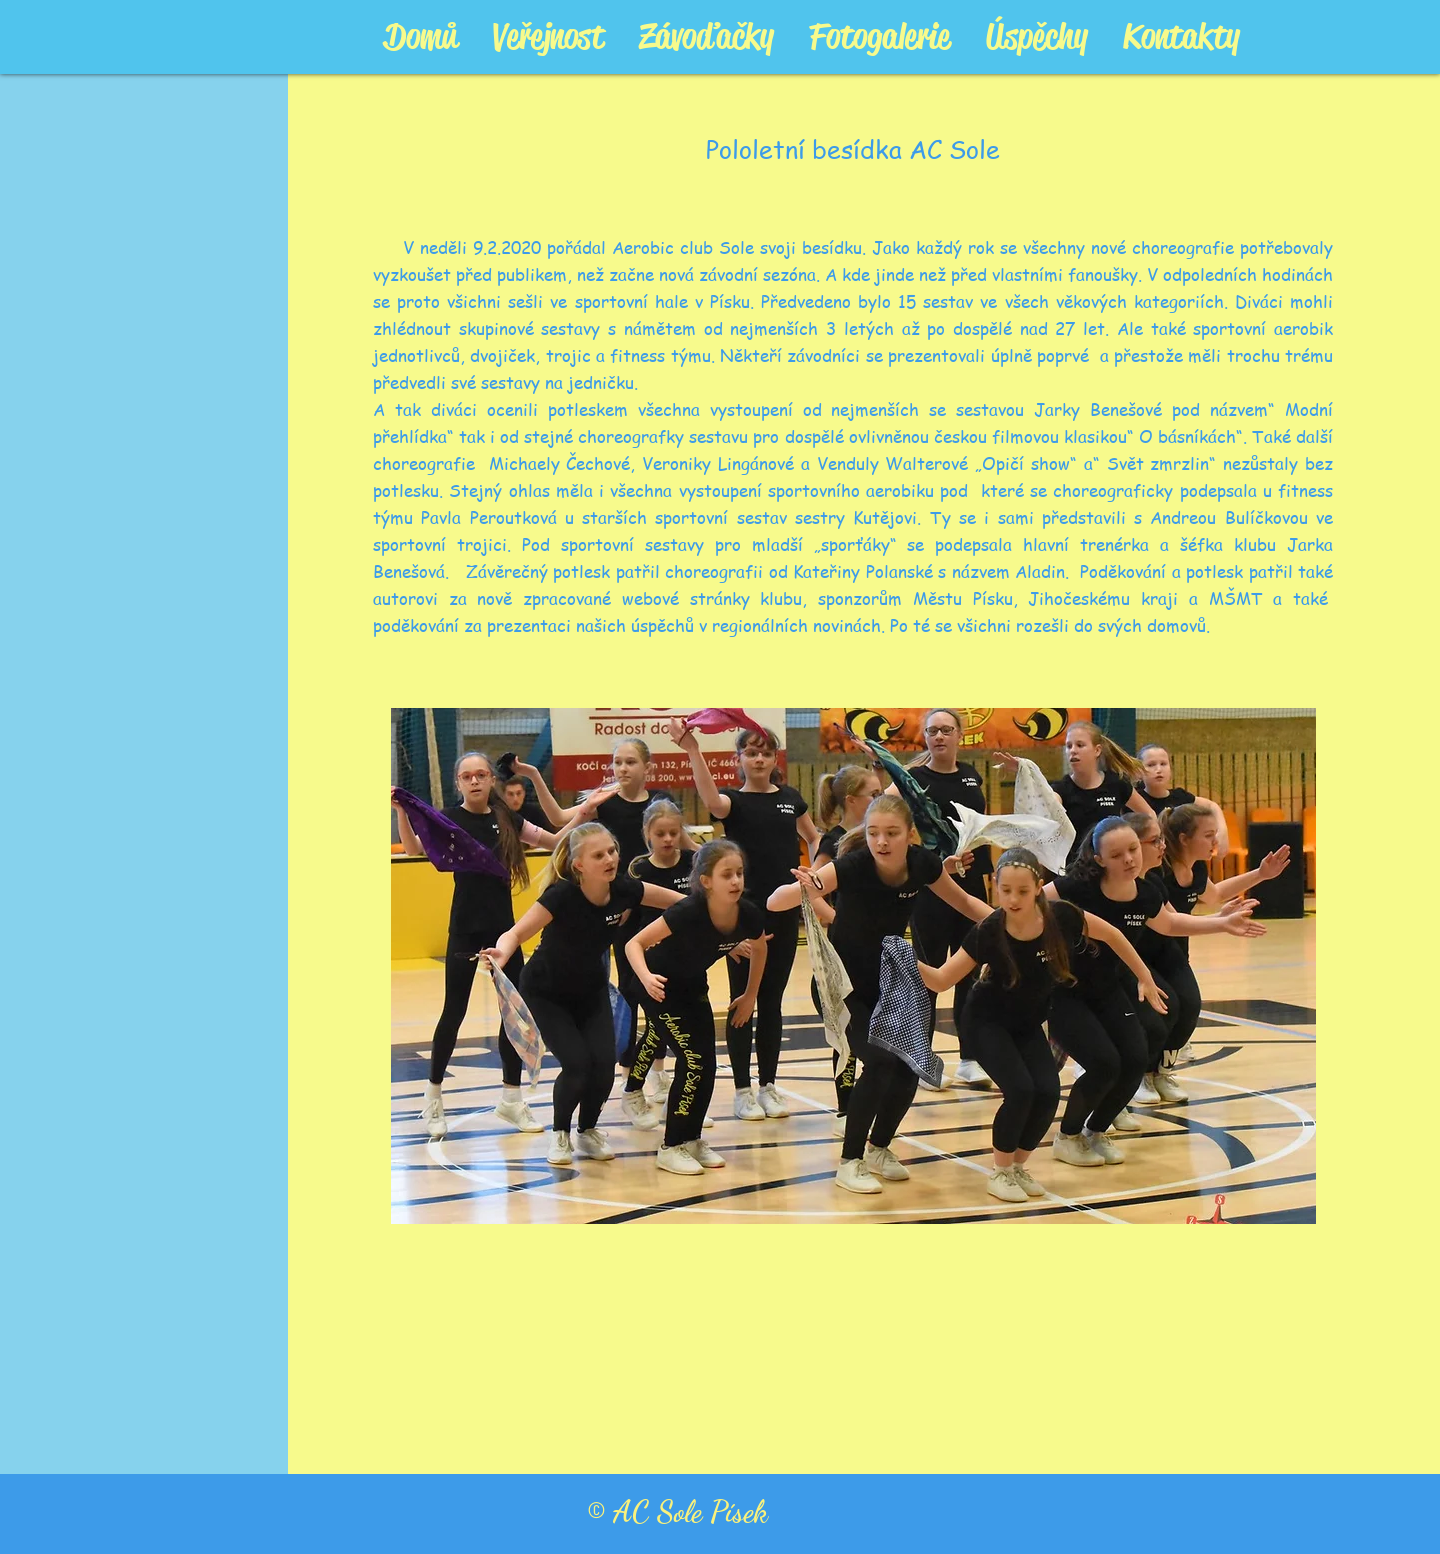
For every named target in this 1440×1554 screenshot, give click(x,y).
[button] (853, 966)
